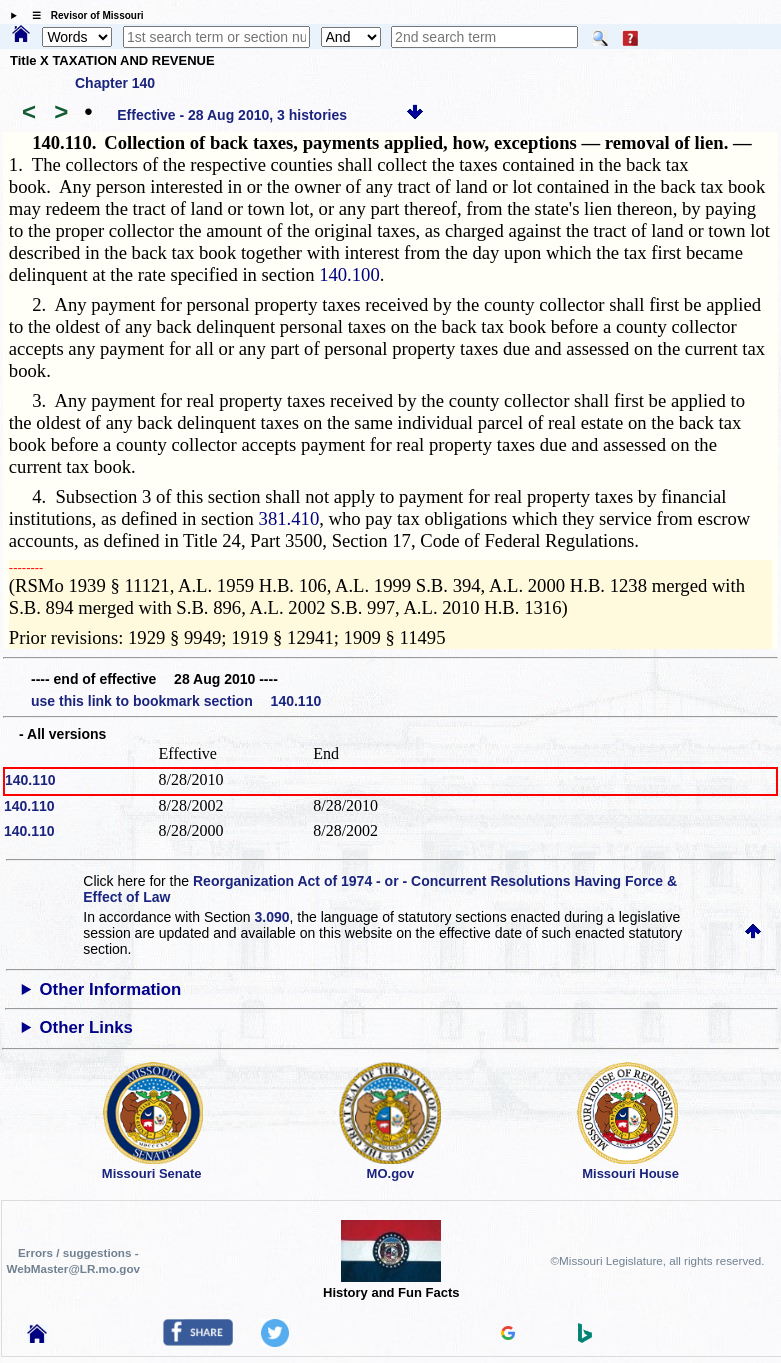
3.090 (271, 917)
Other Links (86, 1027)
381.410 (289, 518)
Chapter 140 (115, 83)
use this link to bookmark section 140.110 (176, 701)
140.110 (30, 780)
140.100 (349, 274)
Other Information (111, 989)
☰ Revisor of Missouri (83, 15)
